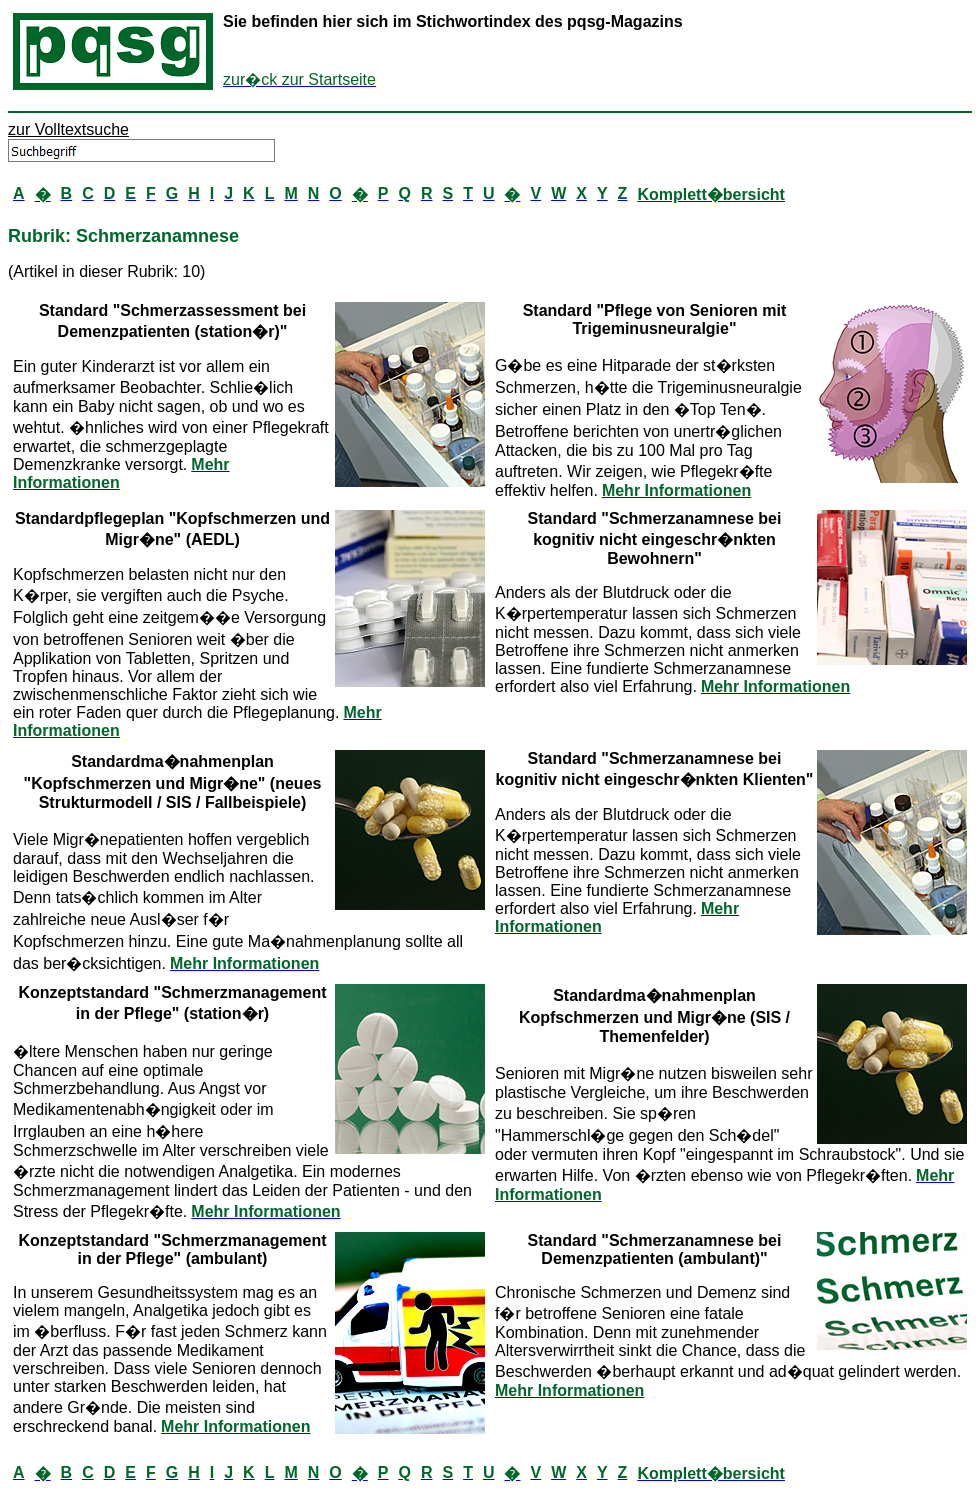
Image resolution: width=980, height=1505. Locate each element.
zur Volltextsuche (68, 129)
